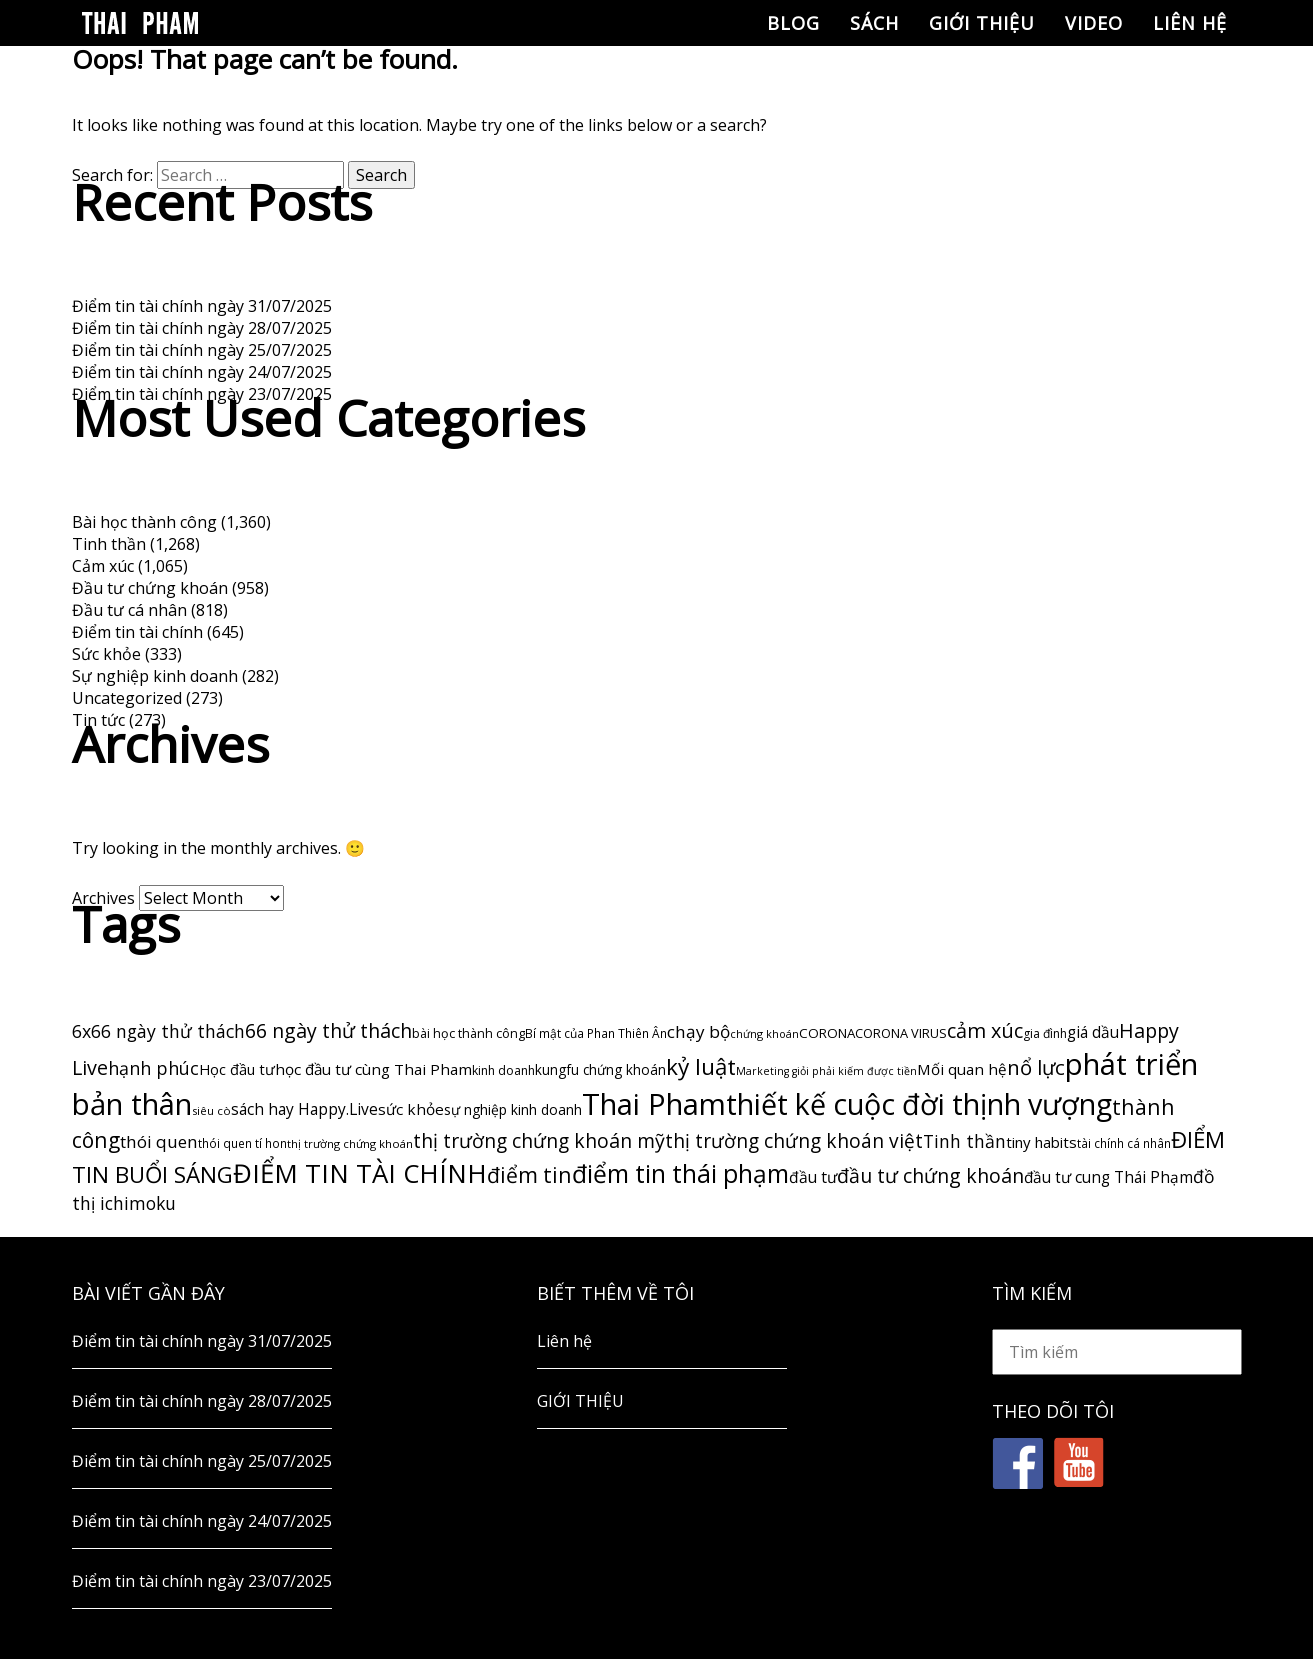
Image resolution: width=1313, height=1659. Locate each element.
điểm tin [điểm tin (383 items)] (529, 1174)
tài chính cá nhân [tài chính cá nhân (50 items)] (1124, 1143)
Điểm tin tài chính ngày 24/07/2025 (202, 372)
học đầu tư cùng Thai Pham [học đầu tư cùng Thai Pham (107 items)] (373, 1069)
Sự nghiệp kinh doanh (155, 676)
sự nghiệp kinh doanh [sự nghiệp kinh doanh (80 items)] (513, 1109)
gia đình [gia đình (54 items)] (1045, 1033)
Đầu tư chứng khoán (150, 588)
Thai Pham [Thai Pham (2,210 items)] (654, 1104)
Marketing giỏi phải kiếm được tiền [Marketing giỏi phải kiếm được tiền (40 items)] (826, 1071)
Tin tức (98, 720)
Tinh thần (109, 544)
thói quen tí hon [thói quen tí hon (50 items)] (242, 1143)
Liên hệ (1190, 23)
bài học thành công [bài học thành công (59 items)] (468, 1033)
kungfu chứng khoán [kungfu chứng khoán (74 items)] (600, 1069)
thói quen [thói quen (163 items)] (159, 1141)
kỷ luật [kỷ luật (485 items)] (701, 1066)
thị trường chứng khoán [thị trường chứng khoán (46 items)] (350, 1143)
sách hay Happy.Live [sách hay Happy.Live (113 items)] (304, 1109)
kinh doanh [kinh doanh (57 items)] (503, 1070)
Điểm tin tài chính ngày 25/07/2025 (202, 350)
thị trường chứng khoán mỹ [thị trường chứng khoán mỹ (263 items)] (539, 1140)
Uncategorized (127, 698)
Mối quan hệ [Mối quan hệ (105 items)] (962, 1069)
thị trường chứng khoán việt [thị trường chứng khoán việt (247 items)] (794, 1141)
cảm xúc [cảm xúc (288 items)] (985, 1030)
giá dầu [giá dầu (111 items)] (1093, 1032)
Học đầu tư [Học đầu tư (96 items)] (237, 1069)
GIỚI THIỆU (982, 23)
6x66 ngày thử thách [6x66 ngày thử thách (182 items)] (158, 1031)
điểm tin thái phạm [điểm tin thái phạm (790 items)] (680, 1173)
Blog (793, 23)
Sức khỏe (106, 654)
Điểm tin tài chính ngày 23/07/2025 (202, 394)
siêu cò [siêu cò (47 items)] (211, 1110)
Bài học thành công (144, 522)
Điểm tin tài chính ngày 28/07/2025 (202, 328)
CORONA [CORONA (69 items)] (827, 1033)
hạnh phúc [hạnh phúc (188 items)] (153, 1068)
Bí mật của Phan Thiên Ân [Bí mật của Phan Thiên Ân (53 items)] (596, 1033)
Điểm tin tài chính (137, 632)
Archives (103, 898)
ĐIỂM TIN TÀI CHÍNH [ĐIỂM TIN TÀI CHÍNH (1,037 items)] (360, 1173)
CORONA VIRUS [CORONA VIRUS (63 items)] (901, 1033)
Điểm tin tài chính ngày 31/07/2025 (202, 306)
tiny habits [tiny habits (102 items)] (1041, 1142)
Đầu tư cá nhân (129, 610)
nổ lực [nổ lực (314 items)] (1036, 1067)
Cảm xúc (103, 566)
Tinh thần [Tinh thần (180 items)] (964, 1141)
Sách (874, 23)
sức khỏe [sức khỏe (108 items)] (411, 1109)
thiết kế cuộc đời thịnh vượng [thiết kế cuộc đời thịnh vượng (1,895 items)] (919, 1103)
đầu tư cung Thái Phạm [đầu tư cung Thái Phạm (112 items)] (1108, 1177)
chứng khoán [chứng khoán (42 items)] (764, 1033)
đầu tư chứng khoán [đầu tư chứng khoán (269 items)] (930, 1175)
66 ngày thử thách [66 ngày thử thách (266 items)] (328, 1030)
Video (1094, 23)
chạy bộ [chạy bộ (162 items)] (698, 1031)
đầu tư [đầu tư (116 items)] (813, 1177)
